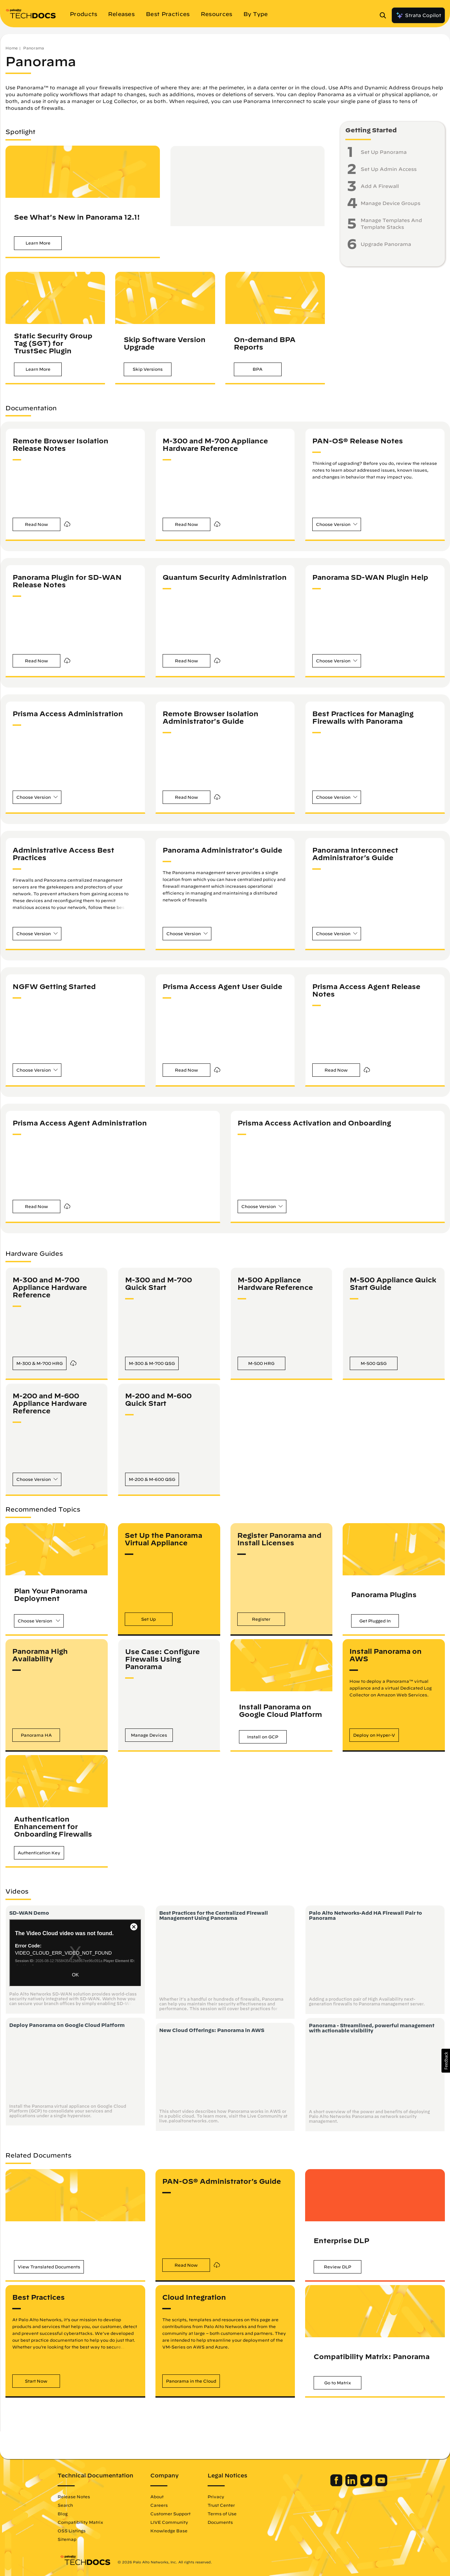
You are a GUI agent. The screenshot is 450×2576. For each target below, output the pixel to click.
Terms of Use (224, 2513)
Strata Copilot (418, 15)
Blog (65, 2513)
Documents (222, 2522)
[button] (38, 243)
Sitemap (69, 2539)
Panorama (33, 48)
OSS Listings (74, 2530)
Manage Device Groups (390, 203)
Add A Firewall (380, 186)
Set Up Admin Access (389, 169)
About (159, 2496)
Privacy (218, 2496)
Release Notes (76, 2496)
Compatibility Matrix (82, 2522)
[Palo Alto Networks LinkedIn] (350, 2484)
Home (11, 48)
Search (67, 2505)
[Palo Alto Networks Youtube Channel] (379, 2484)
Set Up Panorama (384, 152)
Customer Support (172, 2513)
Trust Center (223, 2505)
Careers (161, 2505)
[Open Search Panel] (385, 15)
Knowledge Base (171, 2530)
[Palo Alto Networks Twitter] (365, 2484)
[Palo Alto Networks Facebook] (335, 2484)
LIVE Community (171, 2522)
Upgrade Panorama (386, 244)
